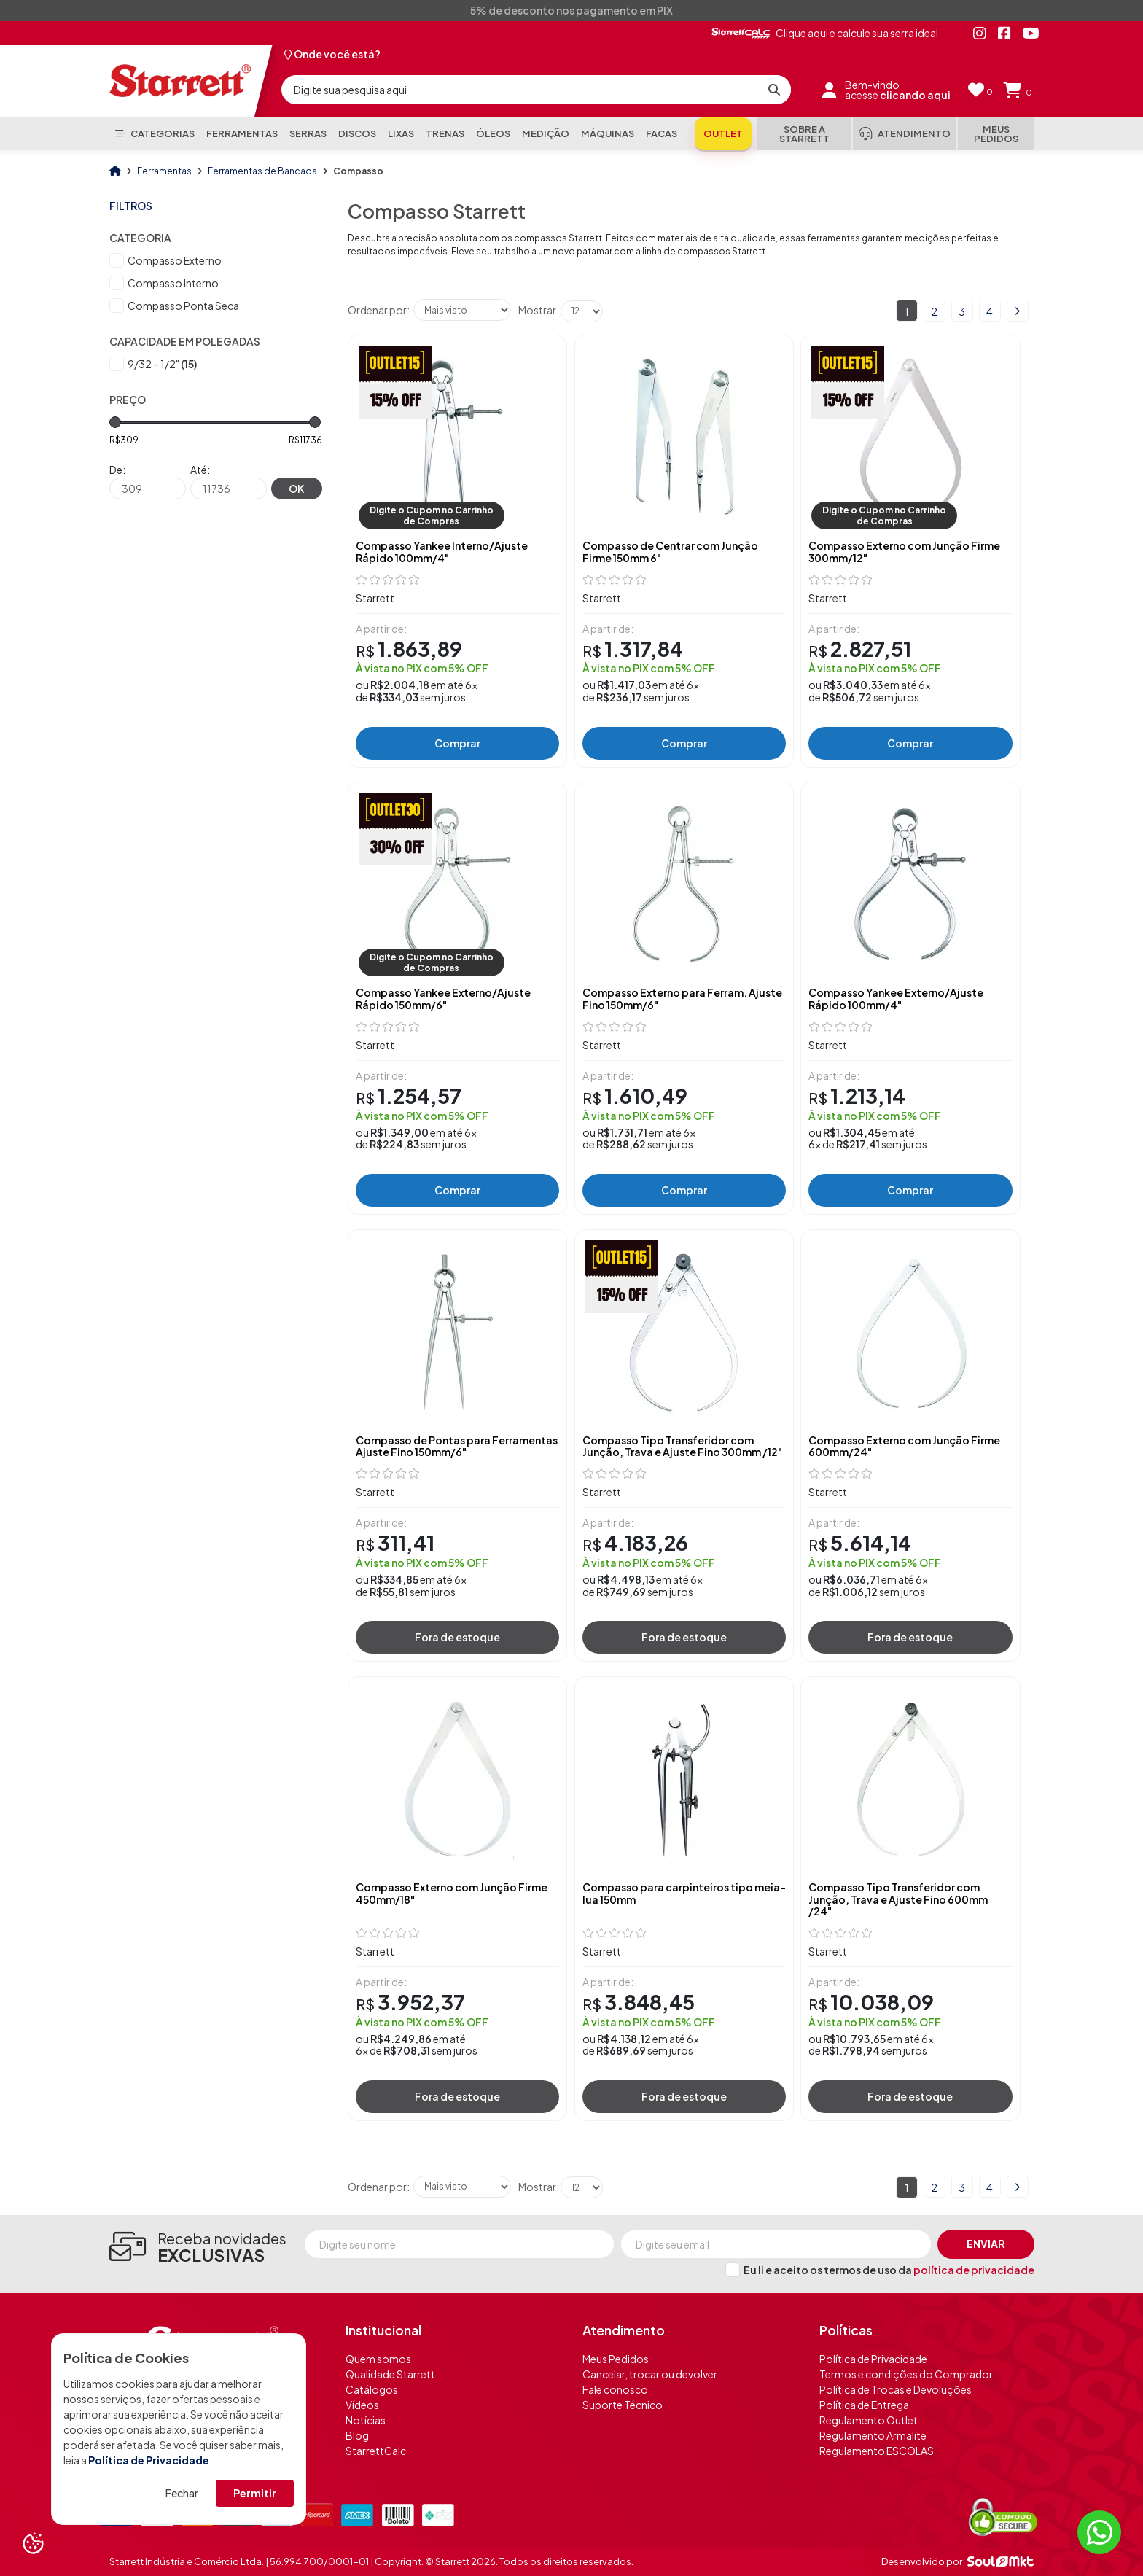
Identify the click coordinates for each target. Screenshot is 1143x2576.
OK (296, 488)
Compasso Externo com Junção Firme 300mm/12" (904, 552)
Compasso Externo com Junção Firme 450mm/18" (451, 1893)
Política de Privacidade (148, 2460)
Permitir (254, 2492)
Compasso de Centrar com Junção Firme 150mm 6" (670, 552)
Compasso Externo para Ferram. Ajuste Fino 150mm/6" (682, 999)
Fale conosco (615, 2389)
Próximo (1018, 311)
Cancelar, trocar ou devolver (649, 2374)
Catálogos (372, 2389)
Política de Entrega (864, 2404)
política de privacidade (973, 2269)
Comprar (457, 743)
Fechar (181, 2492)
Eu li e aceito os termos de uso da (889, 2269)
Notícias (366, 2420)
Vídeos (362, 2404)
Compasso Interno (173, 282)
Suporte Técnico (622, 2404)
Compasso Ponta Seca (183, 305)
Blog (357, 2435)
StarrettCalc (376, 2450)
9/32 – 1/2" (162, 363)
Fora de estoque (457, 1636)
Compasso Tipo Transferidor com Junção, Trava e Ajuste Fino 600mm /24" (898, 1899)
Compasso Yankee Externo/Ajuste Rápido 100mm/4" (895, 999)
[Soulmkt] (1000, 2561)
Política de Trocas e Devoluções (895, 2389)
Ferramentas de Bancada (263, 171)
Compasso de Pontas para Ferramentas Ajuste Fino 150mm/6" (457, 1446)
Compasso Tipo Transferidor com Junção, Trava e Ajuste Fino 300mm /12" (682, 1446)
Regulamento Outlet (868, 2420)
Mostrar (537, 309)
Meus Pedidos (615, 2358)
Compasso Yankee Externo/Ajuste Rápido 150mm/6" (443, 999)
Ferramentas (165, 171)
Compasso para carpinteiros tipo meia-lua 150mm (684, 1893)
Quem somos (378, 2358)
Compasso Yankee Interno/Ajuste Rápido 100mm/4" (442, 552)
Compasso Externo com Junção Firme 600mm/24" (904, 1446)
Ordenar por (377, 309)
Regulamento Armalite (873, 2435)
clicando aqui (915, 94)
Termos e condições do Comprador (906, 2374)
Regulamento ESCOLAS (876, 2450)
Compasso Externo (175, 260)
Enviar (986, 2243)
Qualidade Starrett (390, 2374)
